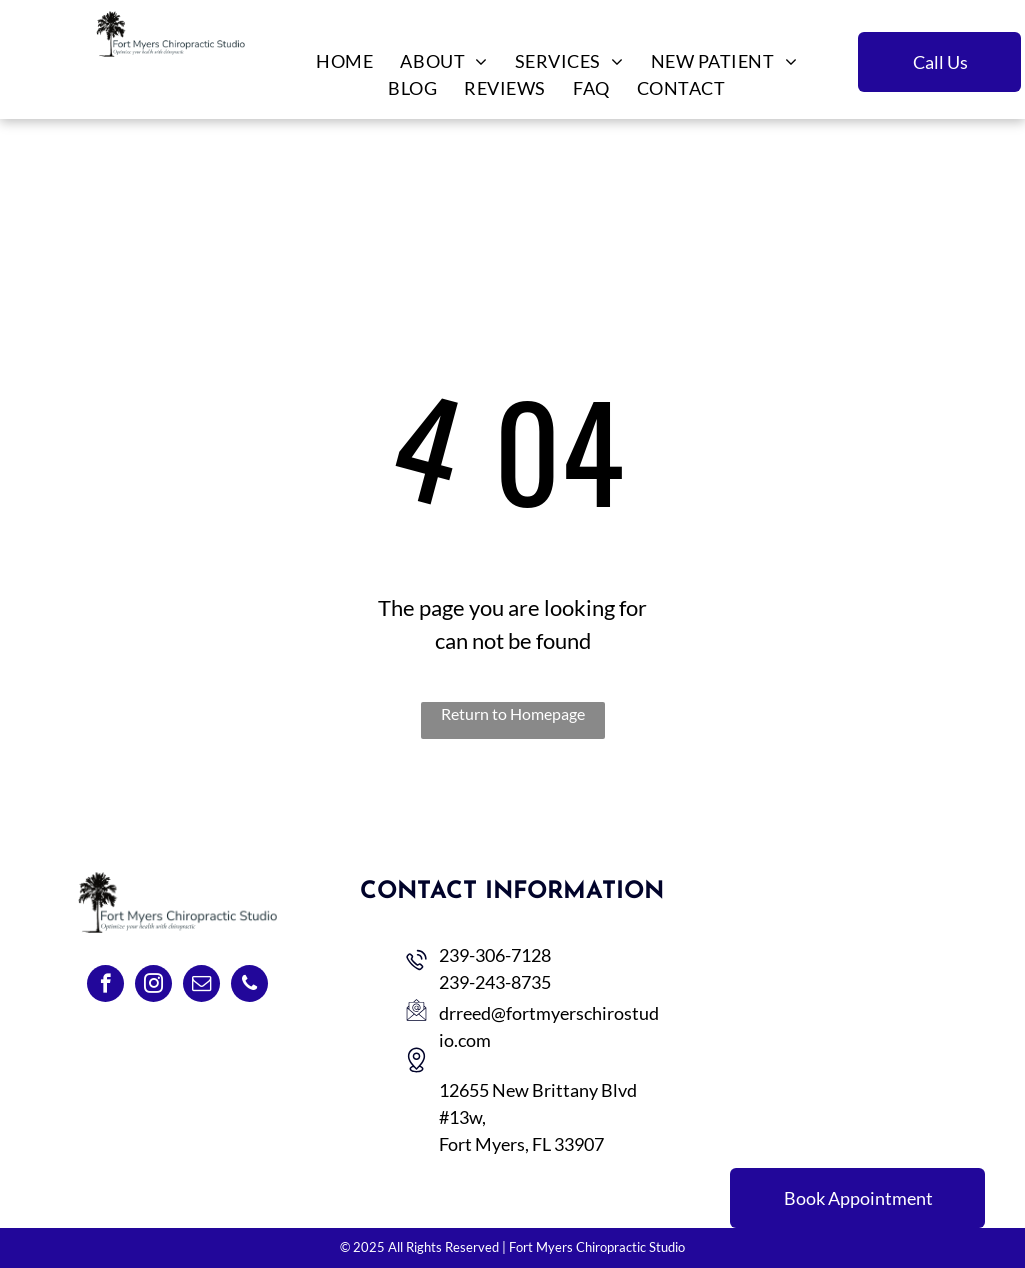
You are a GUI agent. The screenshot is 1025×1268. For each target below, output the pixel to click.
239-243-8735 (495, 982)
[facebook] (105, 986)
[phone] (249, 986)
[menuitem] (343, 61)
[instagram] (153, 986)
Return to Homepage (513, 713)
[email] (201, 986)
